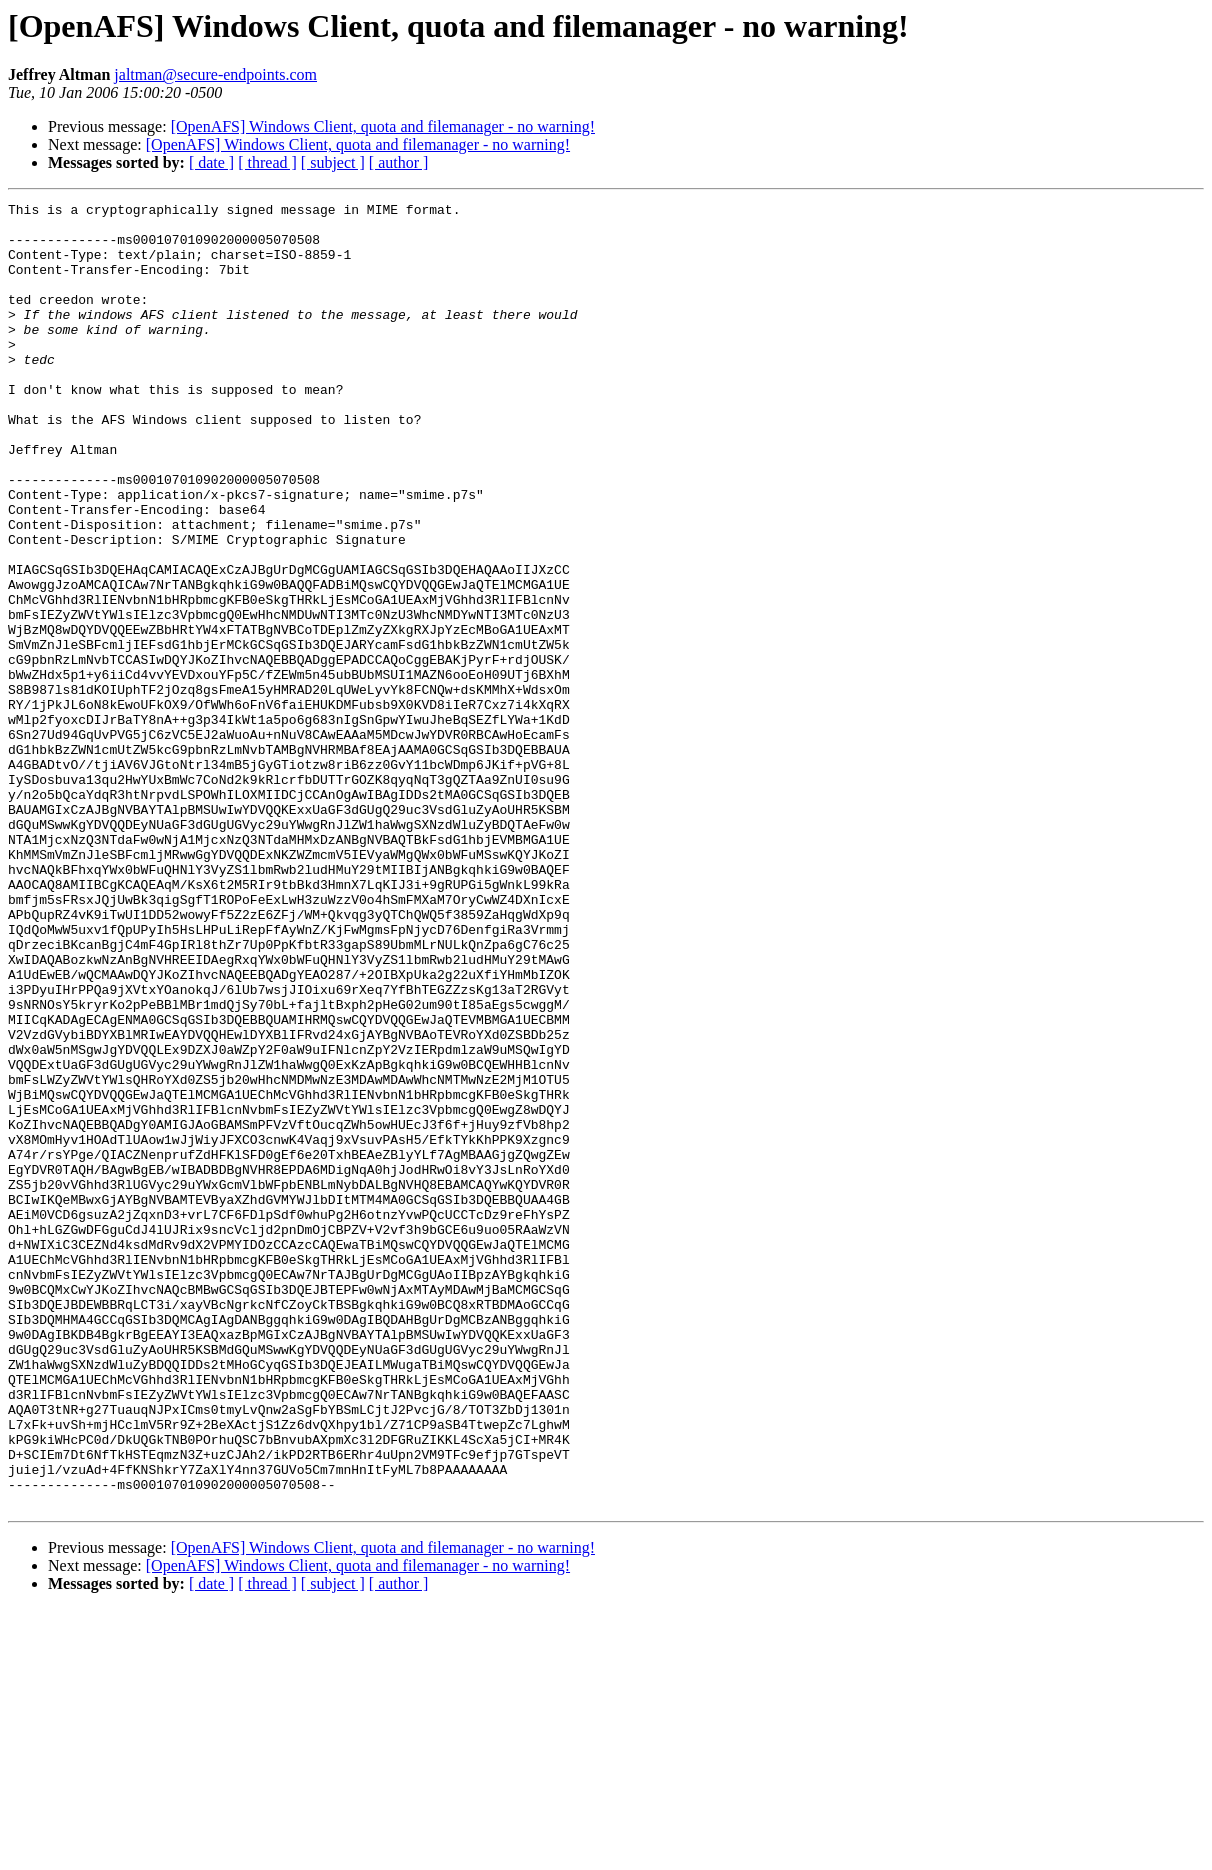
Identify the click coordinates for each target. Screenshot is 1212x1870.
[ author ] (399, 162)
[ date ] (211, 162)
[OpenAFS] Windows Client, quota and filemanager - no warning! (383, 126)
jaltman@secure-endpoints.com (215, 74)
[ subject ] (333, 162)
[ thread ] (267, 162)
